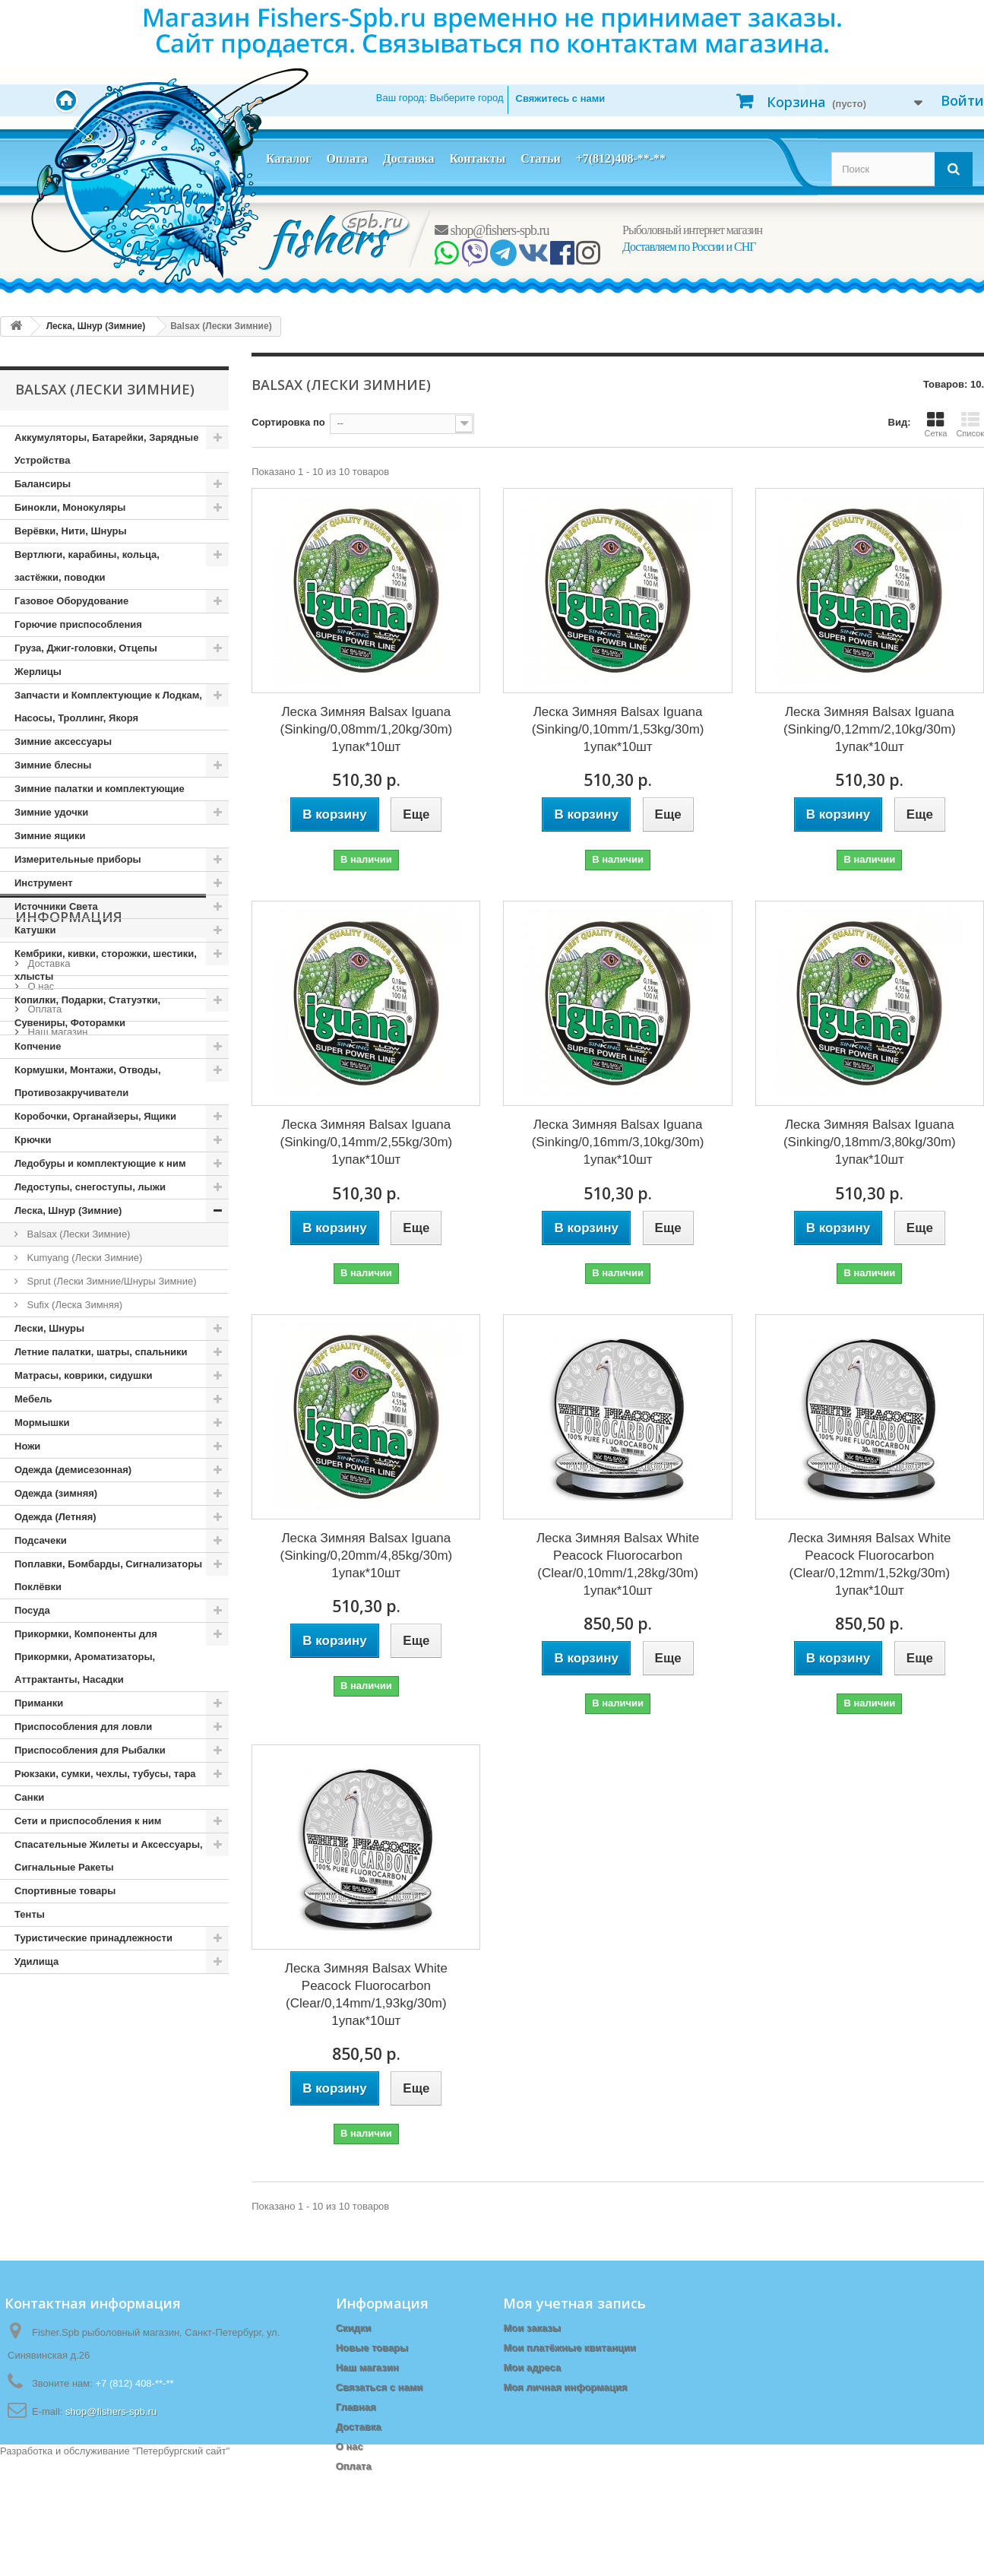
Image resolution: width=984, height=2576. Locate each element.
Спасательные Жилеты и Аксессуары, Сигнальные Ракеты (108, 1856)
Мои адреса (531, 2367)
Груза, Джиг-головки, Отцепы (85, 648)
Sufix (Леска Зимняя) (73, 1304)
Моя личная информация (565, 2387)
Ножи (27, 1446)
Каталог (288, 158)
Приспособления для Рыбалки (90, 1750)
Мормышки (42, 1422)
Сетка (935, 424)
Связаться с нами (379, 2387)
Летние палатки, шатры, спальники (101, 1352)
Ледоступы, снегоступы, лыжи (90, 1187)
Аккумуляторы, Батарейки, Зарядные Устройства (106, 449)
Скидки (354, 2328)
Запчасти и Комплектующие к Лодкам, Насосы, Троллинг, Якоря (108, 706)
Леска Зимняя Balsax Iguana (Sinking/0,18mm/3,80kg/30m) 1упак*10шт (869, 1142)
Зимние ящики (49, 835)
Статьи (540, 158)
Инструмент (43, 883)
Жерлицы (38, 671)
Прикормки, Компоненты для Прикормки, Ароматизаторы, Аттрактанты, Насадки (85, 1656)
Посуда (32, 1610)
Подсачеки (40, 1540)
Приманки (38, 1703)
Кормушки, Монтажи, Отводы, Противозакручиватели (87, 1081)
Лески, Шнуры (49, 1328)
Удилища (36, 1961)
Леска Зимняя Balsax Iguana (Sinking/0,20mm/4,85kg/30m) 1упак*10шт (366, 1555)
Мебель (33, 1399)
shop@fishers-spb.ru (492, 230)
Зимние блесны (52, 765)
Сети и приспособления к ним (87, 1821)
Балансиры (42, 484)
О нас (39, 2083)
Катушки (35, 930)
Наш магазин (56, 2128)
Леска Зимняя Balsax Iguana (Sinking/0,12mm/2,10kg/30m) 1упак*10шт (869, 729)
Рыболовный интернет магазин (692, 229)
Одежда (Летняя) (55, 1516)
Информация (68, 2019)
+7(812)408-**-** (621, 158)
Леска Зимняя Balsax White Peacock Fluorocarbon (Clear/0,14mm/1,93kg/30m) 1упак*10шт (366, 1994)
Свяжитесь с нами (561, 98)
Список (970, 424)
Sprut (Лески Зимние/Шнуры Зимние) (110, 1281)
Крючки (33, 1139)
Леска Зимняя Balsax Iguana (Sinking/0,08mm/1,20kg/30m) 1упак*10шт (366, 729)
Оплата (346, 158)
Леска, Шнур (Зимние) (68, 1210)
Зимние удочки (51, 812)
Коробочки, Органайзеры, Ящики (95, 1116)
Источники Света (56, 906)
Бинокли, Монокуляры (69, 507)
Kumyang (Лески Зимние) (83, 1257)
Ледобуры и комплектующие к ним (100, 1163)
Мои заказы (531, 2328)
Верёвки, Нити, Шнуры (70, 531)
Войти (962, 100)
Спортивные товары (64, 1890)
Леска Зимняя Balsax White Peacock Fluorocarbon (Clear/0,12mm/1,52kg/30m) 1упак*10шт (869, 1564)
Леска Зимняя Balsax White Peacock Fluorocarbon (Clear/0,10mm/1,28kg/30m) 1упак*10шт (617, 1564)
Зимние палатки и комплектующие (99, 788)
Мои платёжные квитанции (569, 2347)
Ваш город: (440, 97)
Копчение (38, 1046)
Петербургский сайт (181, 2568)
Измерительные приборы (77, 859)
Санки (29, 1797)
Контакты (477, 158)
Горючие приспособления (78, 624)
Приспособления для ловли (83, 1726)
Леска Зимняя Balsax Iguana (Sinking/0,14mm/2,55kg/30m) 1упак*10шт (366, 1142)
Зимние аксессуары (63, 741)
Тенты (29, 1914)
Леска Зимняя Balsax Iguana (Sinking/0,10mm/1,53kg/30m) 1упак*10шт (618, 729)
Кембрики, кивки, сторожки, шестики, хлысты (105, 965)
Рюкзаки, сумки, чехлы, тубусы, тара (105, 1773)
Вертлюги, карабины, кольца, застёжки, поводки (87, 566)
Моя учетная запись (574, 2303)
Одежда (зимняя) (55, 1493)
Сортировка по (288, 422)
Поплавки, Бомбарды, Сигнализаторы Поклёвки (108, 1575)
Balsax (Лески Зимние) (77, 1234)
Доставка (409, 158)
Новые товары (372, 2347)
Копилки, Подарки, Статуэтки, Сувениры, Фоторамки (87, 1011)
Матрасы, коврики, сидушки (83, 1375)
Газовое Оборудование (71, 601)
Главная (356, 2407)
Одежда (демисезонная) (72, 1469)
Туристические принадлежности (93, 1938)
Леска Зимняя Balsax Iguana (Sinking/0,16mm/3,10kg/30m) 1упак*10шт (618, 1142)
